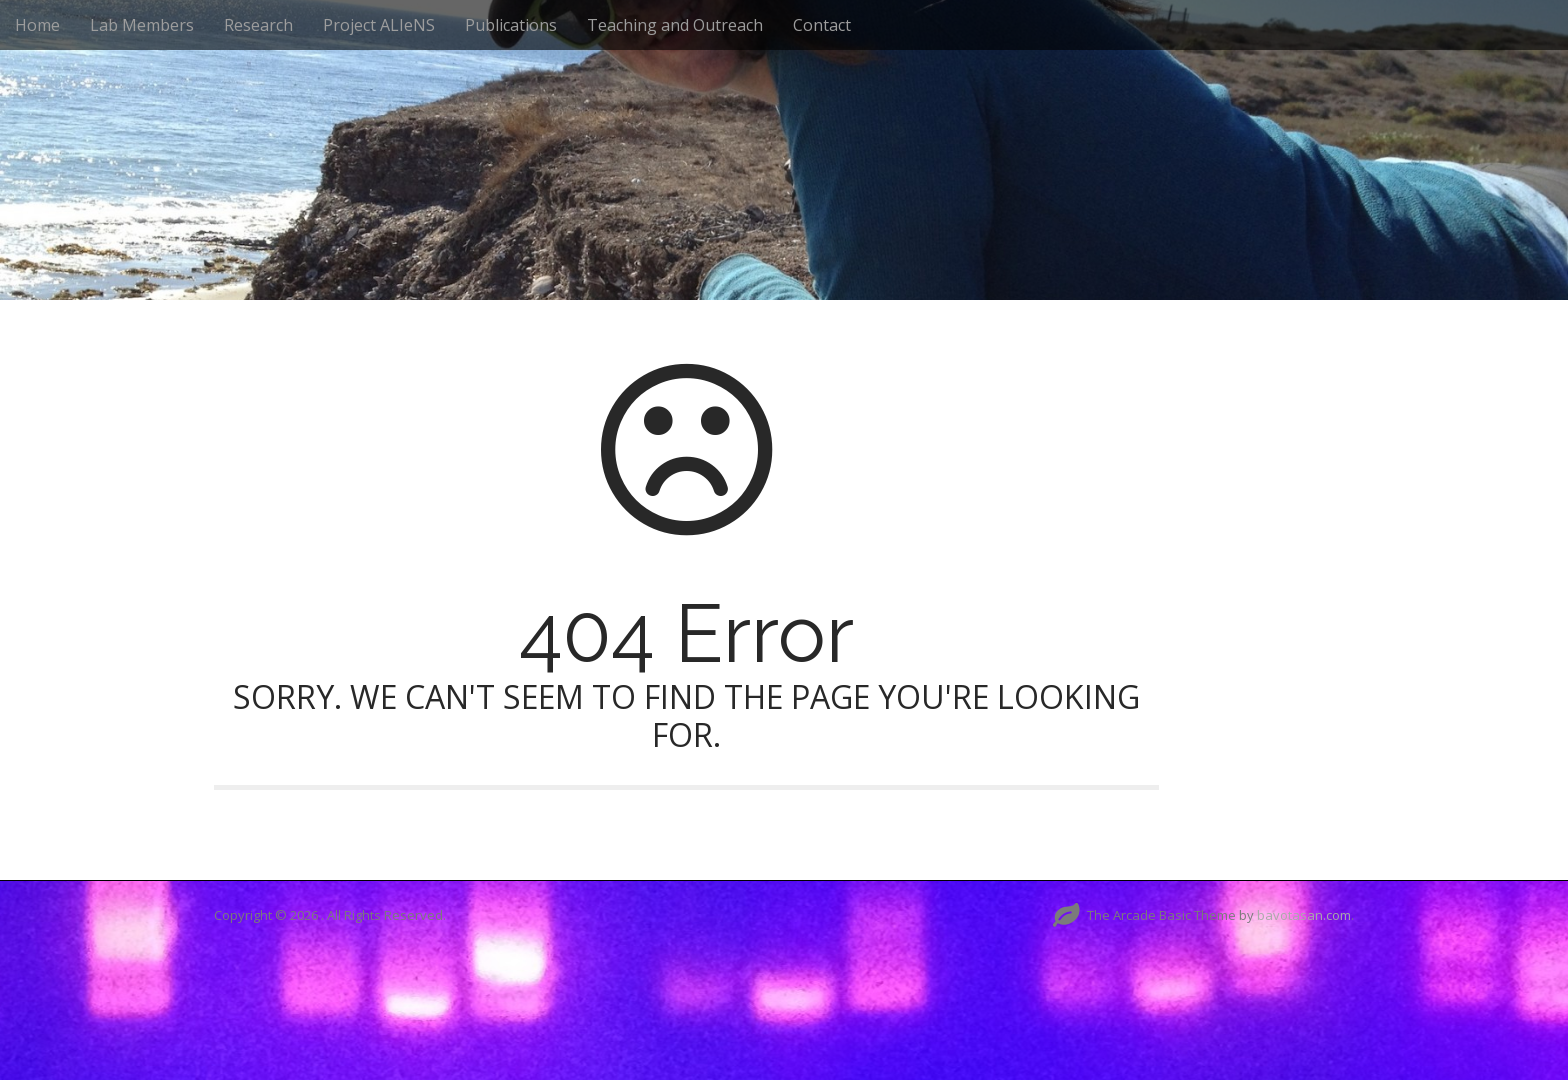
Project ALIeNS (379, 25)
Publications (511, 25)
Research (258, 25)
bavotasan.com (1304, 915)
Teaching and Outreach (675, 25)
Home (37, 25)
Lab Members (142, 25)
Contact (822, 25)
